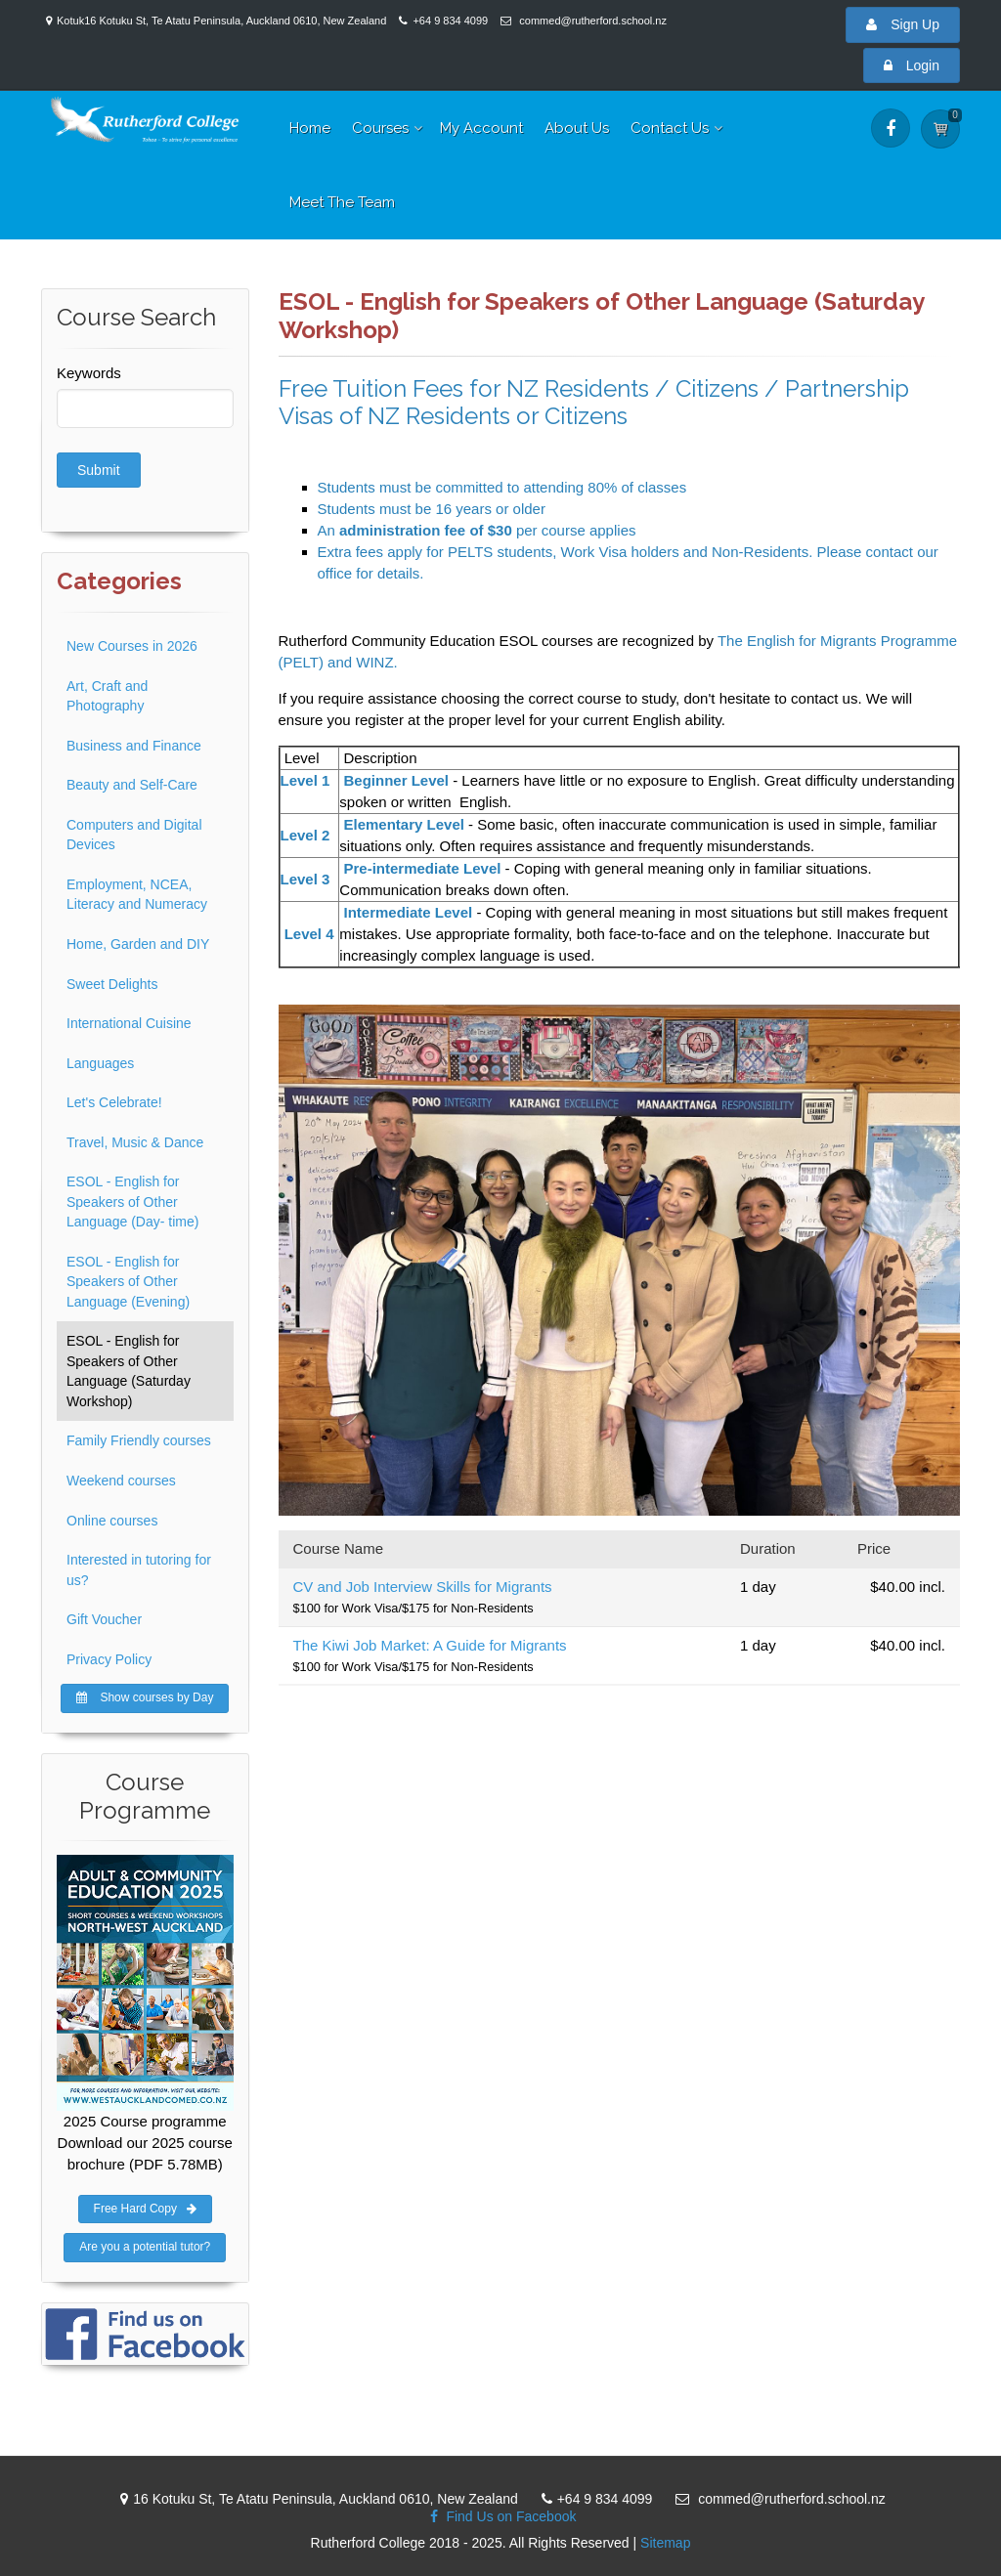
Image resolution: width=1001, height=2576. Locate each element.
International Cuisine (129, 1023)
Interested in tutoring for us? (138, 1570)
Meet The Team (342, 202)
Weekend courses (121, 1480)
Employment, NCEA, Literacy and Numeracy (136, 895)
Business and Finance (133, 745)
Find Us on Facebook (498, 2516)
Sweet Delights (111, 984)
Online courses (111, 1520)
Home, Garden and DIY (137, 944)
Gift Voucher (104, 1619)
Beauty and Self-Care (131, 785)
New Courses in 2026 (131, 646)
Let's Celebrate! (114, 1102)
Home (309, 128)
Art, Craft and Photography (107, 696)
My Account (481, 128)
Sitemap (665, 2543)
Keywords (89, 373)
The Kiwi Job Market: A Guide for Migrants (430, 1645)
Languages (100, 1063)
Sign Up (902, 24)
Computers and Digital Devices (134, 835)
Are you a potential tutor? (144, 2247)
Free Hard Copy (145, 2208)
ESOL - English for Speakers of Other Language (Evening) (128, 1281)
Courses (380, 128)
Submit (98, 470)
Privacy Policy (109, 1659)
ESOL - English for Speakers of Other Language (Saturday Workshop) (128, 1371)
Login (911, 65)
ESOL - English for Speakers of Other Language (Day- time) (132, 1201)
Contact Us (670, 128)
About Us (576, 128)
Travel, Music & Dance (134, 1142)
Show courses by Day (144, 1697)
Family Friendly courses (138, 1440)
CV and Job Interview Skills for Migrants (422, 1586)
